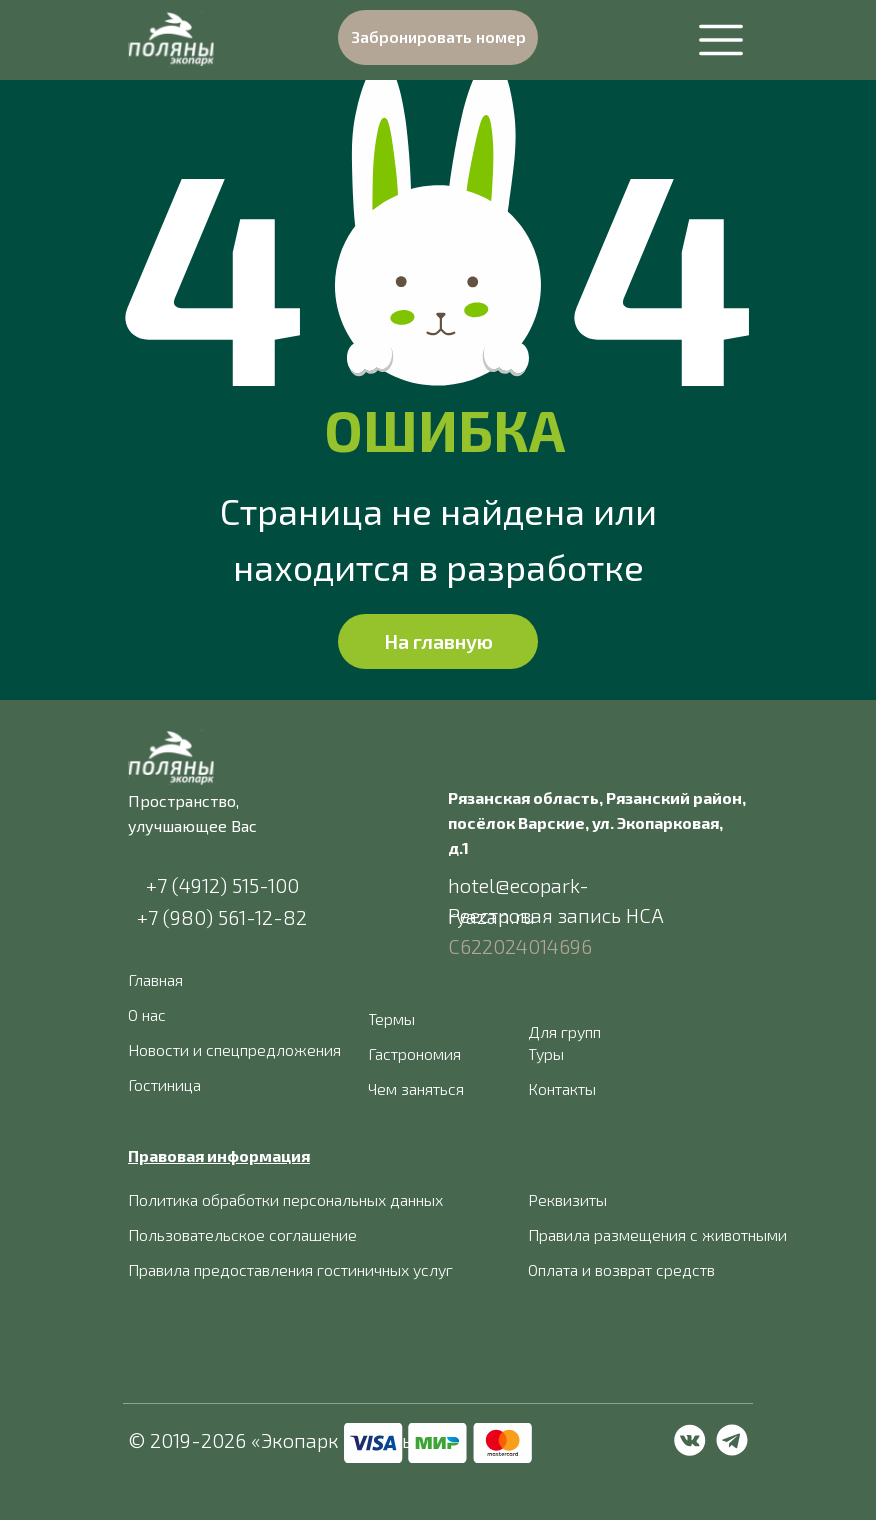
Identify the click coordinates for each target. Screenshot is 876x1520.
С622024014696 (520, 946)
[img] (171, 39)
